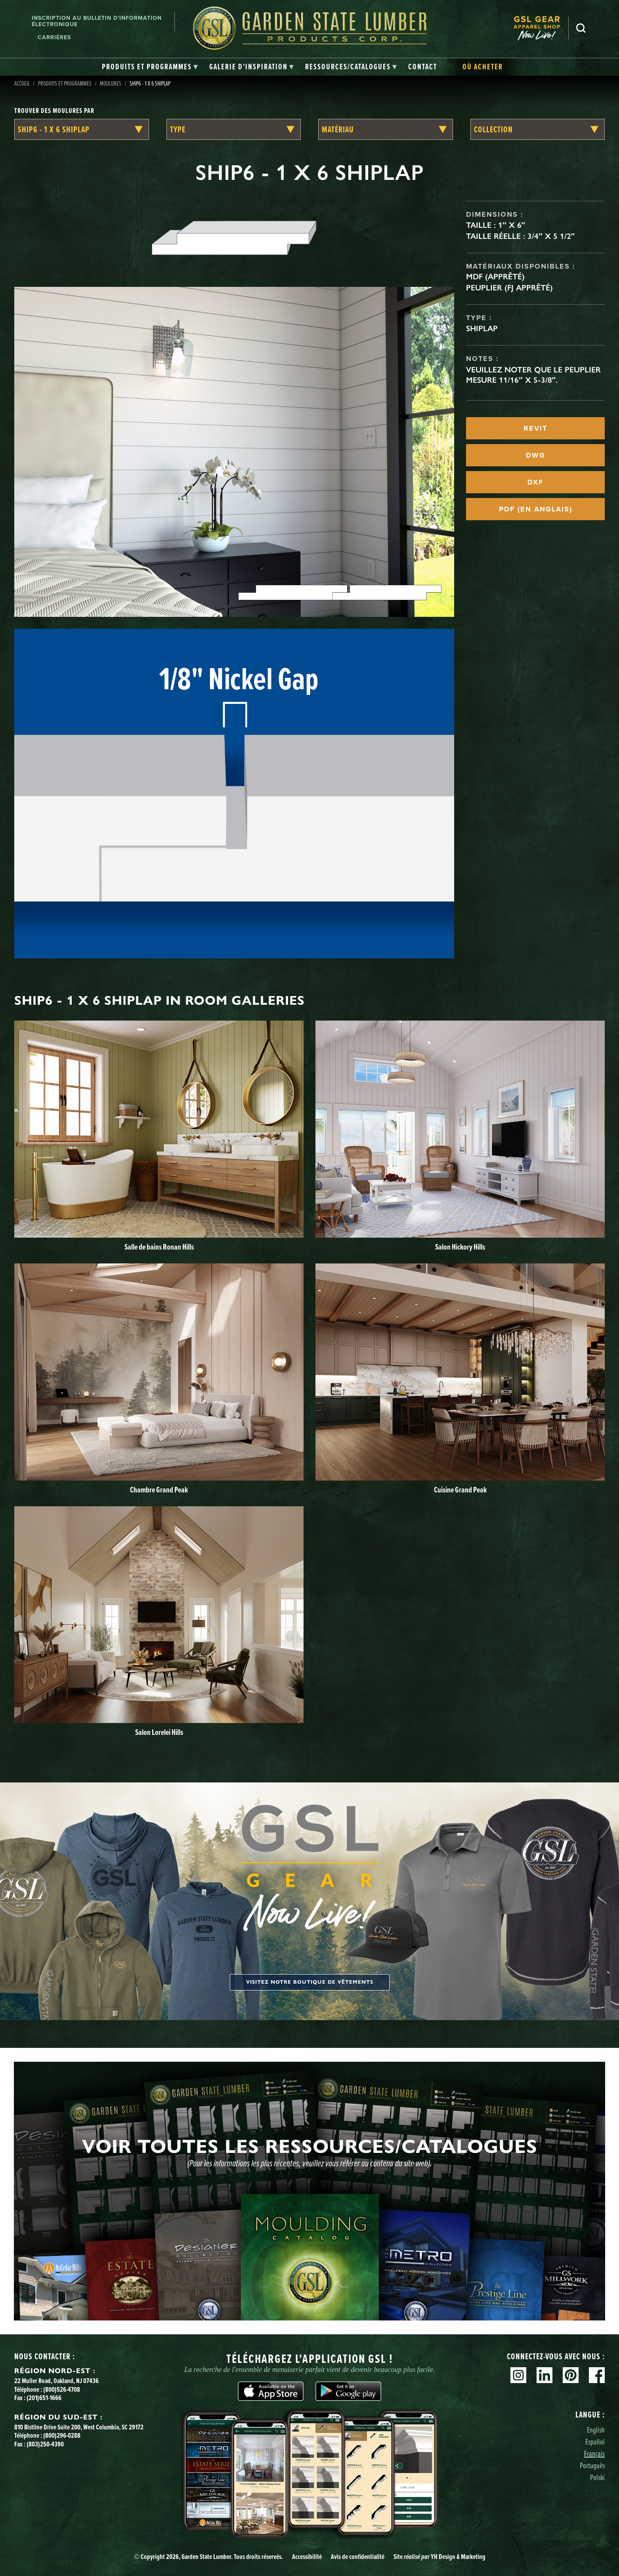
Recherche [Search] (581, 28)
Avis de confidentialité (357, 2556)
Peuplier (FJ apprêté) (509, 287)
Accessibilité (307, 2556)
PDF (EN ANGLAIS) (535, 509)
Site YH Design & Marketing (439, 2556)
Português (592, 2465)
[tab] (150, 67)
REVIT (535, 428)
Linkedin (544, 2375)
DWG (535, 455)
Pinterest (571, 2375)
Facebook (597, 2375)
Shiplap (482, 328)
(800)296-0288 (61, 2435)
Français (594, 2453)
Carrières (54, 37)
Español (595, 2441)
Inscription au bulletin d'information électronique (97, 21)
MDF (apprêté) (495, 276)
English (596, 2429)
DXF (535, 482)
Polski (597, 2477)
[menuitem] (541, 28)
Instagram (518, 2375)
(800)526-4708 (61, 2389)
